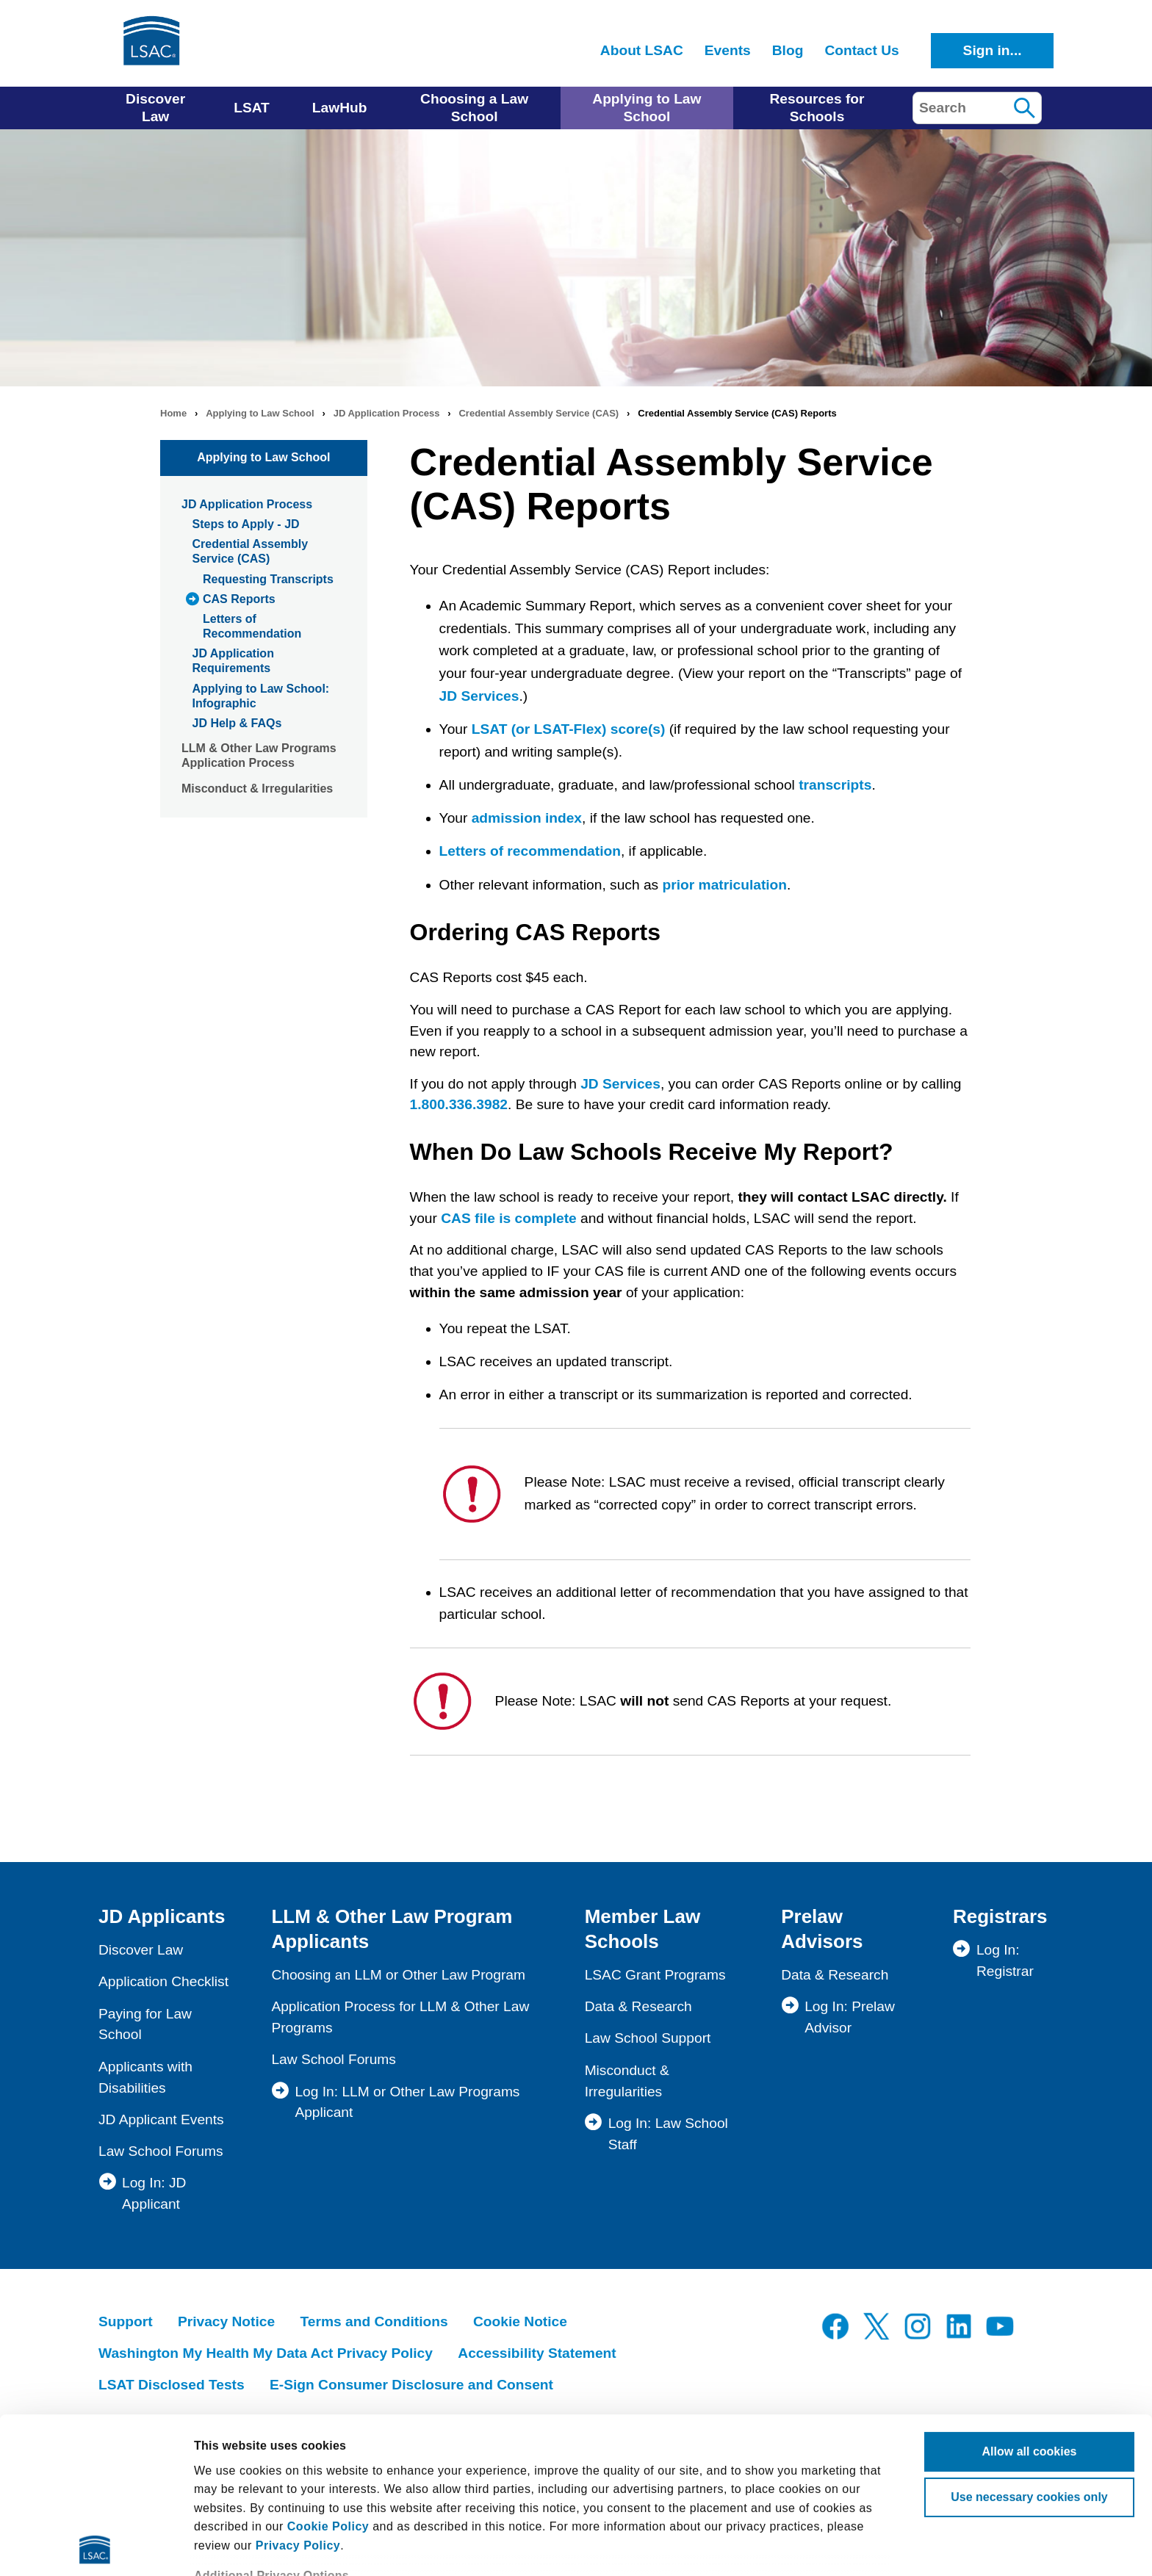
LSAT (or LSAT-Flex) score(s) (569, 729)
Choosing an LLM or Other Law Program (398, 1974)
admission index (527, 818)
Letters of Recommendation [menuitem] (252, 626)
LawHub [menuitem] (339, 107)
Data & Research (638, 2006)
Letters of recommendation (530, 851)
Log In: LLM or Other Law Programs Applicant (407, 2102)
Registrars (1000, 1916)
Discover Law (140, 1950)
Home (173, 413)
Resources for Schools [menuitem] (816, 107)
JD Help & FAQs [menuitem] (237, 723)
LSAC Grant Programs (655, 1974)
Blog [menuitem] (788, 50)
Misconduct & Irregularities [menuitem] (257, 788)
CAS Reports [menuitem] (239, 599)
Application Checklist (163, 1981)
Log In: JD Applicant (154, 2193)
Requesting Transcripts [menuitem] (268, 579)
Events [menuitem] (728, 50)
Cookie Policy (328, 2370)
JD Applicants (161, 1916)
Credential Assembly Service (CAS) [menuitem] (250, 551)
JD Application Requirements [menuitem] (233, 660)
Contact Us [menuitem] (861, 50)
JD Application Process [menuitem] (246, 504)
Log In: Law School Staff (668, 2133)
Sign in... (992, 50)
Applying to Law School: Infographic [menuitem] (261, 696)
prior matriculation (725, 884)
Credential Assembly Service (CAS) (538, 413)
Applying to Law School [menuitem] (646, 107)
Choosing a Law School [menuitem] (474, 107)
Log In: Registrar (1005, 1960)
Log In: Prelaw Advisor (849, 2017)
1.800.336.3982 (459, 1104)
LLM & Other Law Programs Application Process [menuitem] (258, 755)
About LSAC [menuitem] (641, 50)
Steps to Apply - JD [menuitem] (246, 524)
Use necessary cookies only (1029, 2341)
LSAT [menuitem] (252, 107)
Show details (230, 2546)
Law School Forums (160, 2151)
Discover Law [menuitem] (155, 107)
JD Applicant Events (161, 2119)
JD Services (479, 696)
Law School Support (648, 2038)
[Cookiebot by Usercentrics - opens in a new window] (95, 2546)
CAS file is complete (508, 1218)
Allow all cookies (1029, 2296)
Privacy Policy (298, 2390)
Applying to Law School (260, 413)
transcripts (835, 785)
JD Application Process (387, 413)
